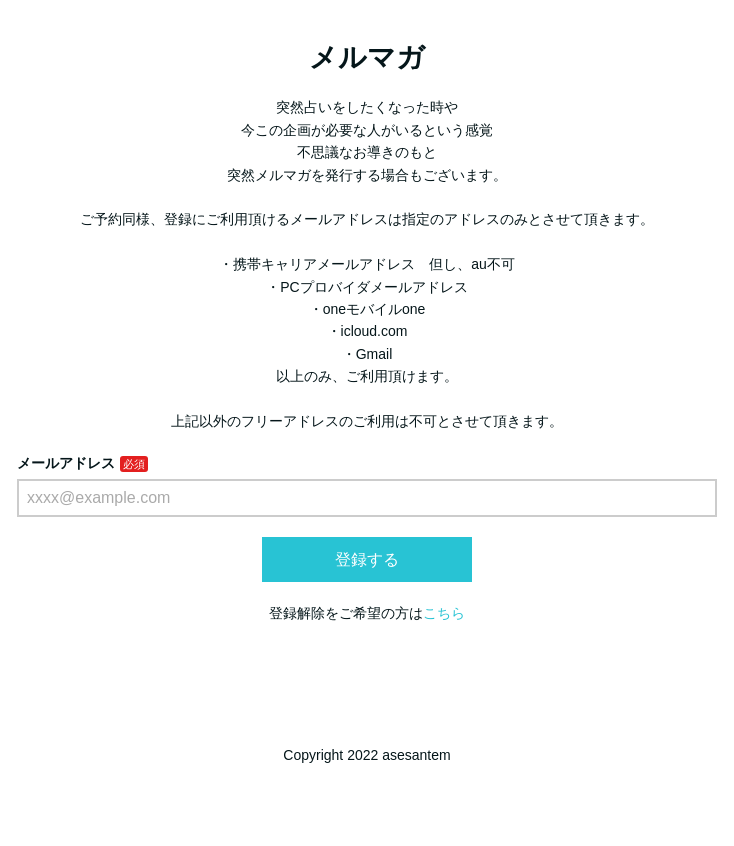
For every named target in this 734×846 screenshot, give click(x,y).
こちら (444, 613)
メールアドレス (66, 463)
